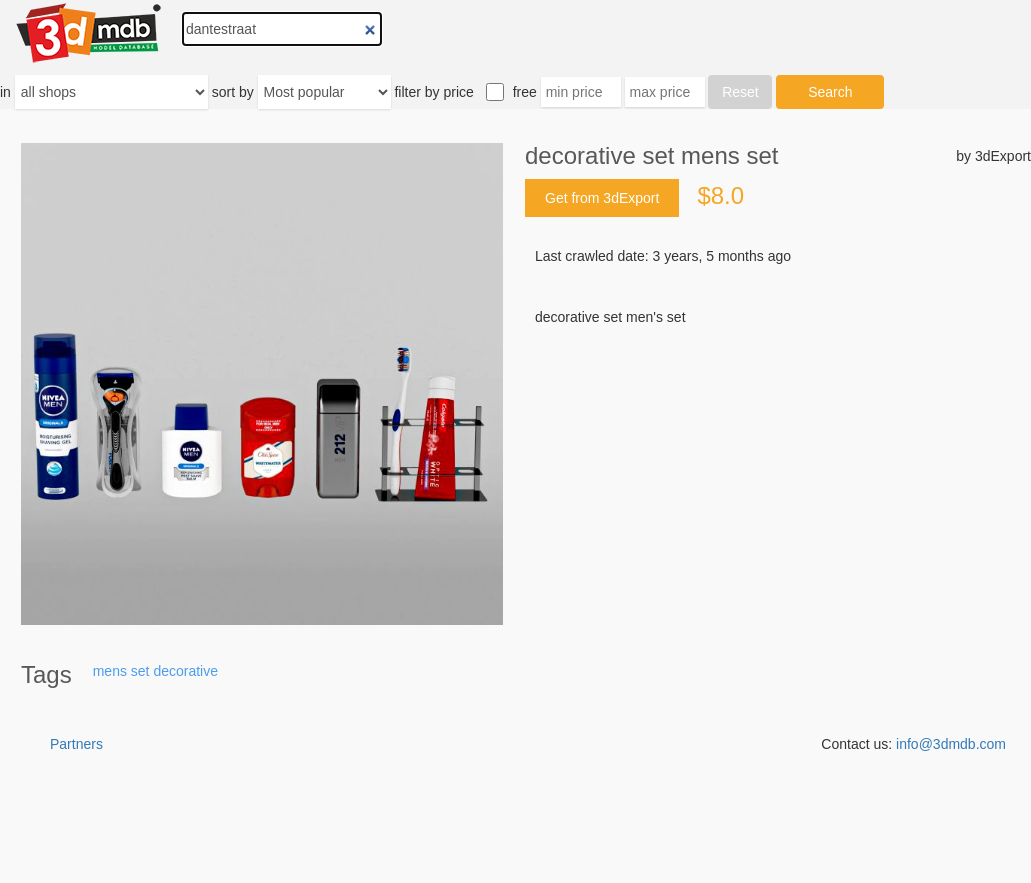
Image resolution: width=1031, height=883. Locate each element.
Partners (76, 744)
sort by (233, 92)
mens (110, 671)
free (525, 92)
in (5, 92)
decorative (185, 671)
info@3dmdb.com (951, 744)
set (140, 671)
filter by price (433, 92)
